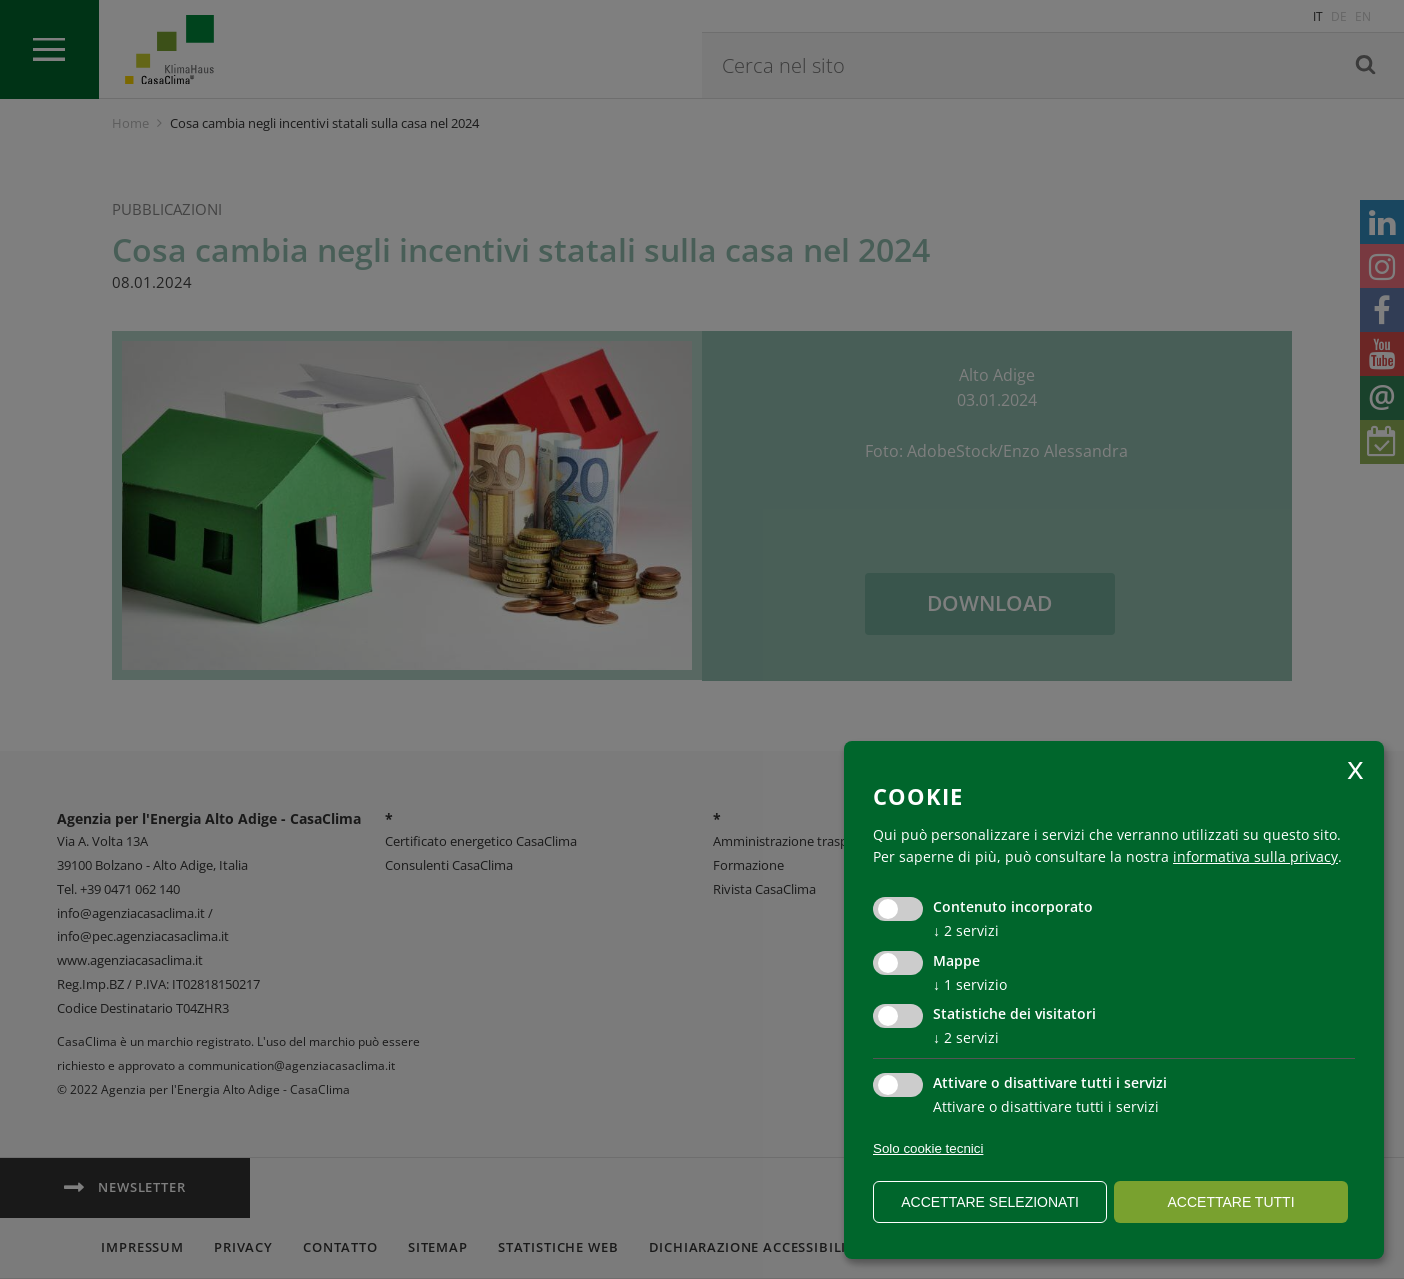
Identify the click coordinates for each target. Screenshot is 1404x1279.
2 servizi (966, 930)
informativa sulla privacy (1255, 856)
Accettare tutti (1230, 1202)
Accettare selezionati (990, 1202)
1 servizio (970, 984)
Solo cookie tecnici (928, 1148)
